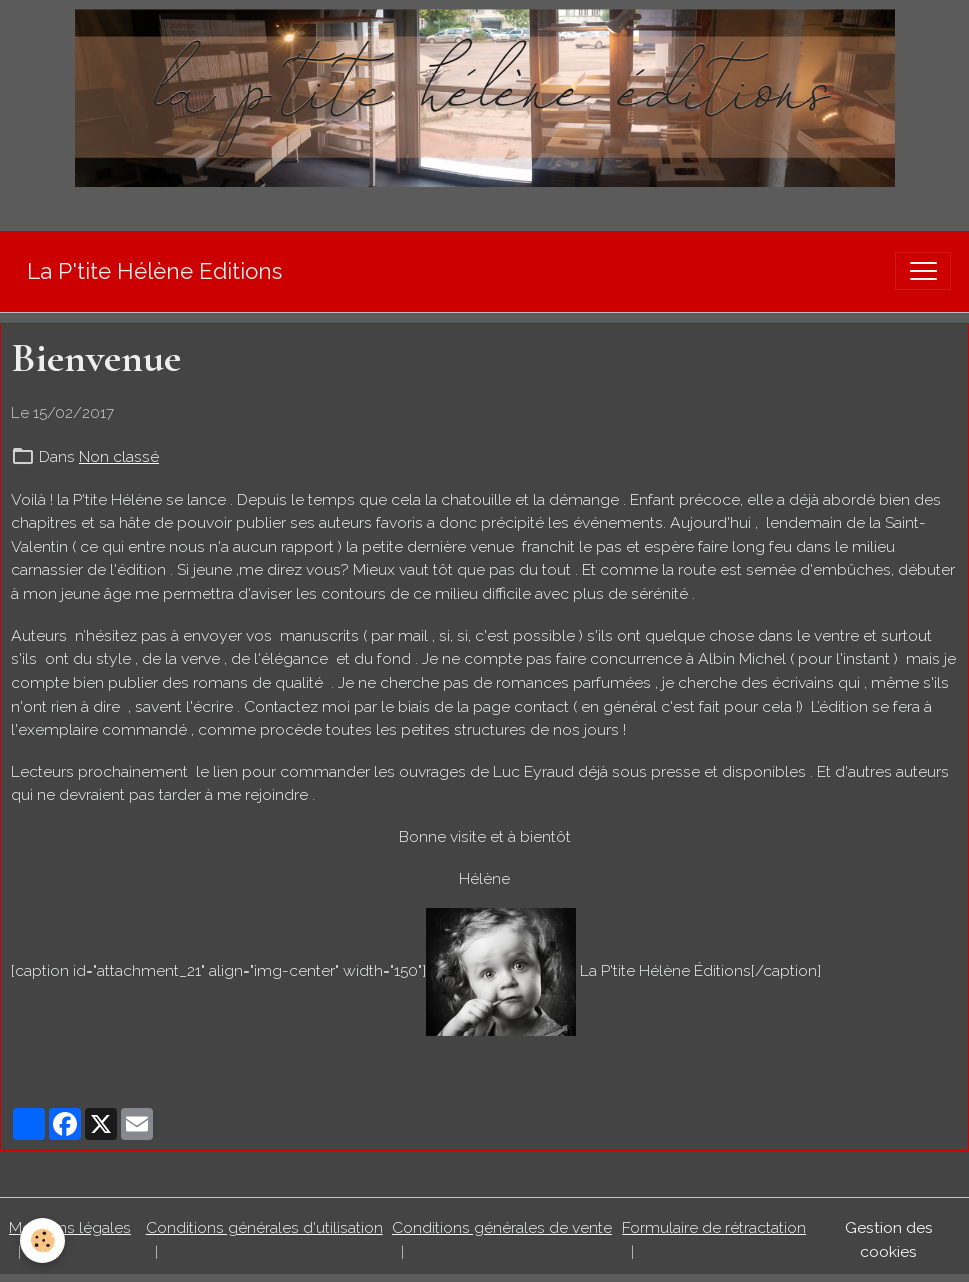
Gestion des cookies (889, 1239)
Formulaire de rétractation (714, 1227)
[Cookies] (42, 1240)
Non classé (119, 456)
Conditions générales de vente (502, 1227)
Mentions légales (70, 1227)
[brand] (154, 271)
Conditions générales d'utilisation (264, 1227)
